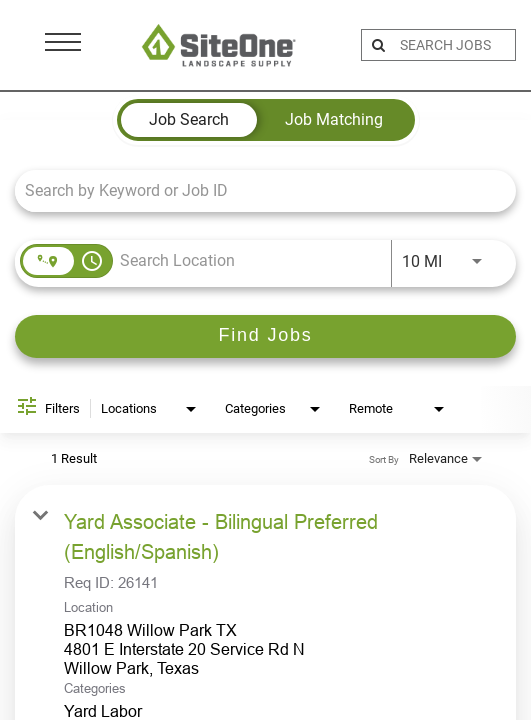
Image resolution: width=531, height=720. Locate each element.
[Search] (265, 336)
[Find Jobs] (265, 336)
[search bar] (455, 45)
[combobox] (255, 190)
